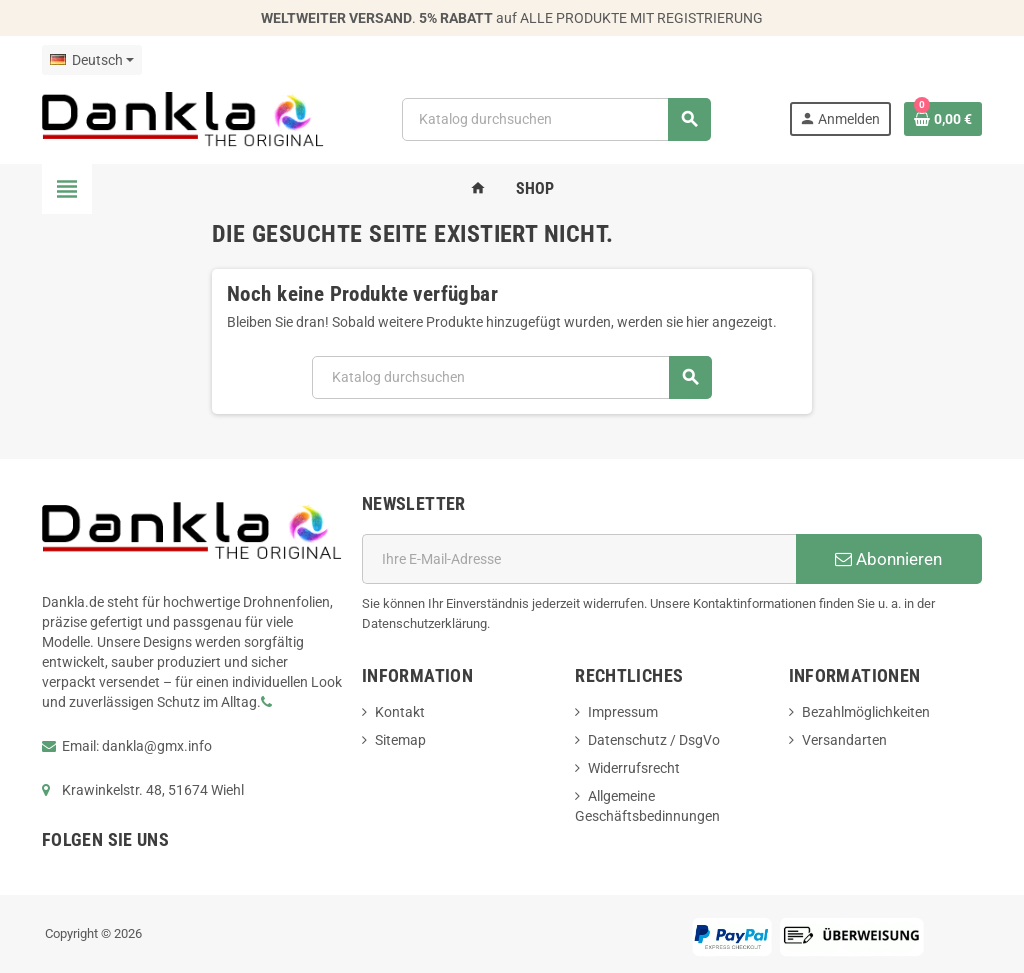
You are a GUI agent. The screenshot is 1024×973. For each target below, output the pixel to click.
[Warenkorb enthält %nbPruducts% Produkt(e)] (943, 119)
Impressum (623, 712)
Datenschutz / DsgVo (654, 740)
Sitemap (400, 740)
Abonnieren (888, 559)
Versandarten (844, 740)
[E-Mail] (579, 559)
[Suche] (556, 119)
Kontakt (400, 712)
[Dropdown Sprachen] (92, 60)
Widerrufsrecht (634, 768)
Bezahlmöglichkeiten (866, 712)
